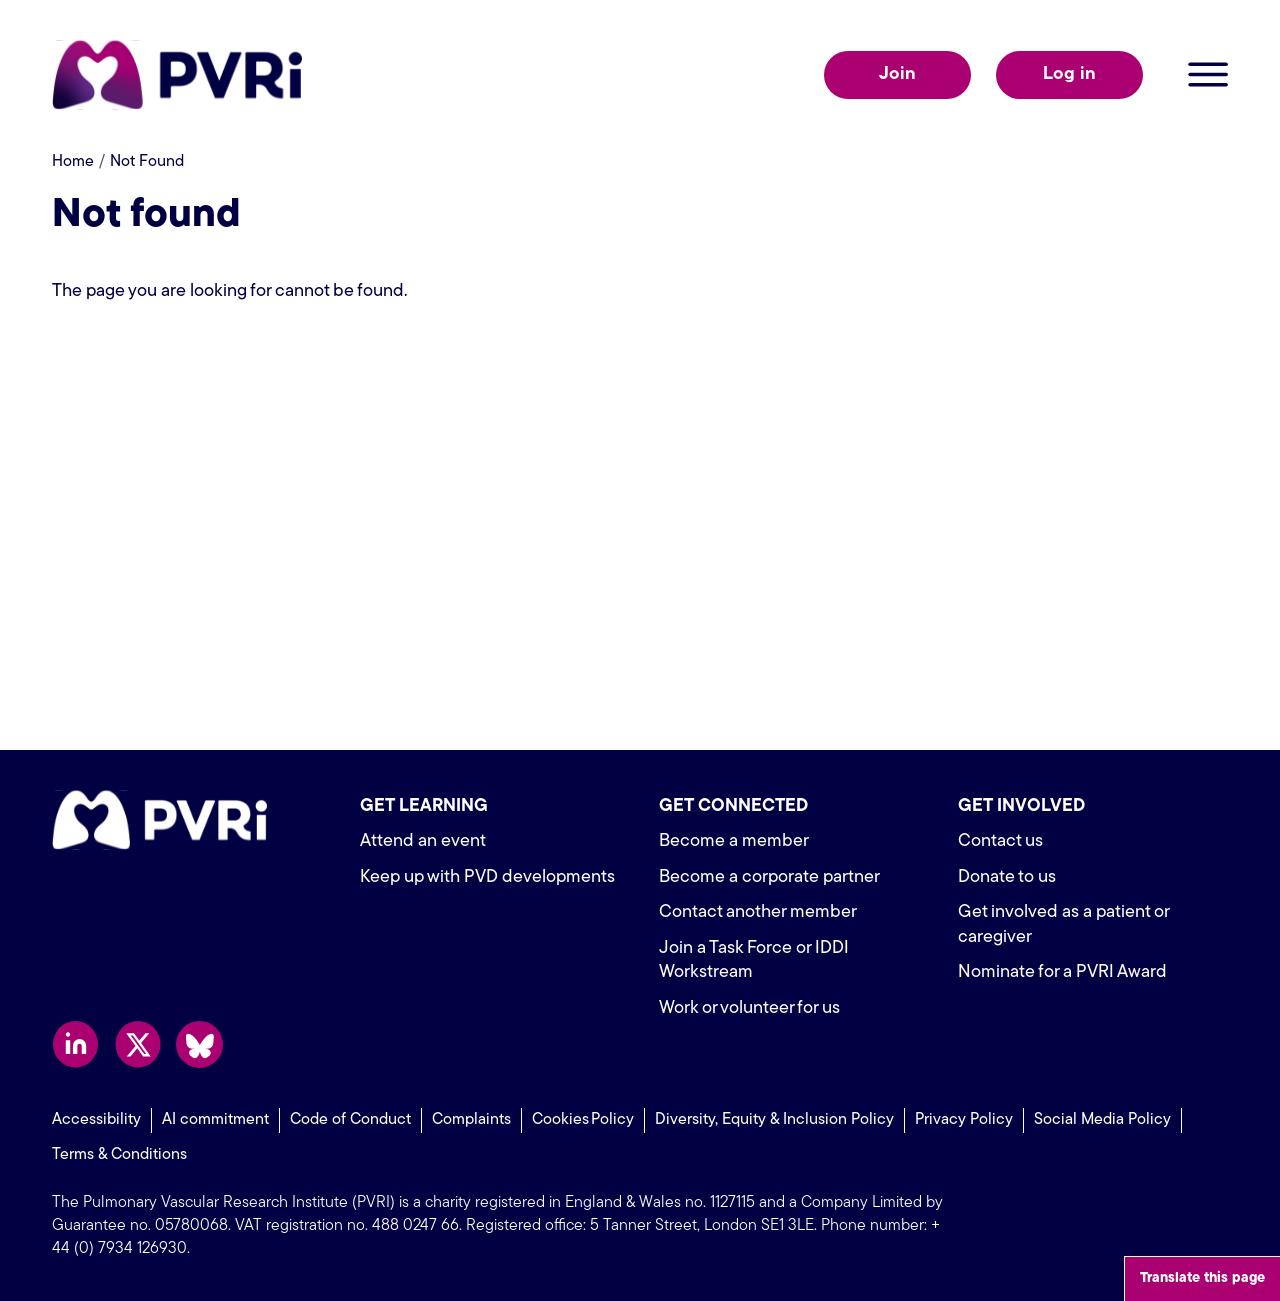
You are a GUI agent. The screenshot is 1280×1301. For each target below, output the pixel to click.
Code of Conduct (350, 1120)
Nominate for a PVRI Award (1062, 972)
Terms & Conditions (119, 1155)
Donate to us (1007, 877)
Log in (1069, 74)
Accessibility (96, 1120)
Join (897, 74)
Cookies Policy (583, 1120)
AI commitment (215, 1120)
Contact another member (758, 912)
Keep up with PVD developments (487, 877)
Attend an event (423, 841)
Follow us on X (137, 1044)
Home (73, 162)
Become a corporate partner (769, 877)
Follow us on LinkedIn (75, 1044)
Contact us (1000, 841)
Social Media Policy (1102, 1120)
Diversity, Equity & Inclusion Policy (774, 1120)
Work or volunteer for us (749, 1008)
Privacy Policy (964, 1120)
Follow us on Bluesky (199, 1044)
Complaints (471, 1120)
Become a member (734, 841)
